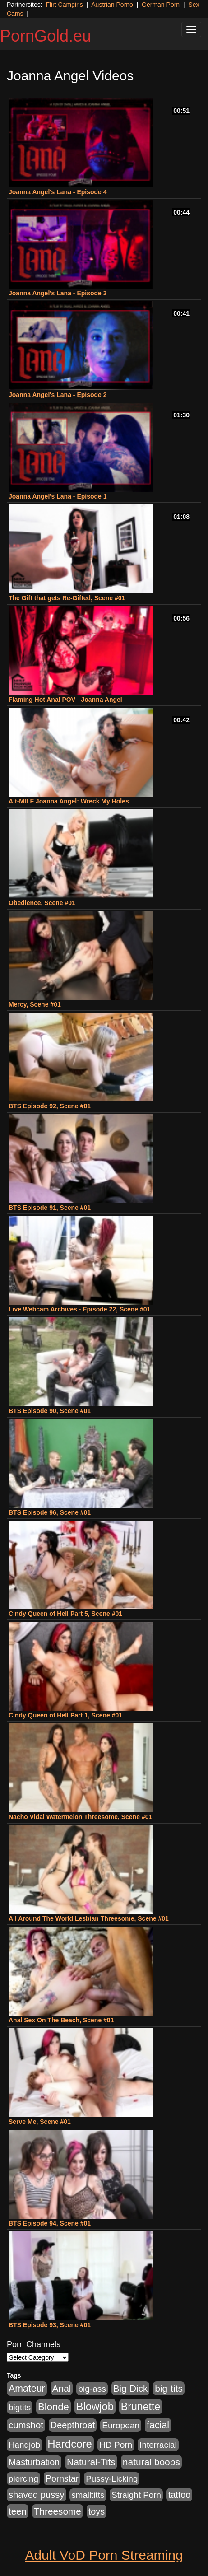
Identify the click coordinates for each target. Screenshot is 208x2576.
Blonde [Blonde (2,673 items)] (53, 2407)
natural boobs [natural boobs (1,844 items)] (151, 2462)
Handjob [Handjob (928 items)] (24, 2445)
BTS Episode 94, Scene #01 (50, 2223)
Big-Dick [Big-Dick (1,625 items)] (130, 2388)
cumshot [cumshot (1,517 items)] (26, 2425)
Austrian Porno (112, 4)
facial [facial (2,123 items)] (158, 2425)
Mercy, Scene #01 (35, 1004)
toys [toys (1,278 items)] (96, 2511)
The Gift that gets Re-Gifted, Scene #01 (67, 598)
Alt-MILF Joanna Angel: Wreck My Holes (69, 801)
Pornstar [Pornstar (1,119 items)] (62, 2478)
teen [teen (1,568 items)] (18, 2511)
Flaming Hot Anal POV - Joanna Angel (65, 699)
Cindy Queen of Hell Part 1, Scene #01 (65, 1715)
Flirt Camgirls (64, 4)
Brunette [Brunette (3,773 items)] (140, 2407)
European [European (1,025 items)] (120, 2425)
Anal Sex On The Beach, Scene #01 (61, 2020)
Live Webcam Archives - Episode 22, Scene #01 (79, 1309)
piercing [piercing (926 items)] (23, 2478)
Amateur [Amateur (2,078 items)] (27, 2388)
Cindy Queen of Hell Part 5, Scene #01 (65, 1613)
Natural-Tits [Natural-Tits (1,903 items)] (91, 2462)
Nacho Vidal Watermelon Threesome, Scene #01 (80, 1816)
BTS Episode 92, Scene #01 (50, 1106)
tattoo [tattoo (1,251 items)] (179, 2495)
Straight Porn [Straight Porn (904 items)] (136, 2495)
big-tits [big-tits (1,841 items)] (169, 2388)
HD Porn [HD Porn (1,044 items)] (116, 2445)
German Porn (161, 4)
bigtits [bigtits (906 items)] (20, 2407)
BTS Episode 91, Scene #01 (50, 1207)
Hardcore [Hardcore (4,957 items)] (69, 2444)
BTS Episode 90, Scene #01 (50, 1410)
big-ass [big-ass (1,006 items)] (92, 2389)
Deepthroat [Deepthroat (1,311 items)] (73, 2425)
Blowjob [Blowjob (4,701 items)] (95, 2406)
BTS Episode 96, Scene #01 (50, 1512)
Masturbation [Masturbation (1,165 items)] (34, 2462)
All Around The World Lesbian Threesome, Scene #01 (89, 1918)
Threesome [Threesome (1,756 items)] (57, 2511)
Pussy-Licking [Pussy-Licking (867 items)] (112, 2478)
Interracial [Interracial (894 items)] (157, 2445)
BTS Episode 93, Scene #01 (50, 2325)
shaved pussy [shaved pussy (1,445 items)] (37, 2495)
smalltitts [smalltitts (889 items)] (87, 2495)
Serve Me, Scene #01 (40, 2121)
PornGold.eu (45, 36)
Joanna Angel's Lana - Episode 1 (58, 496)
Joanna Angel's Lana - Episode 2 (58, 394)
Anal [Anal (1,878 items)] (61, 2388)
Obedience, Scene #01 (42, 902)
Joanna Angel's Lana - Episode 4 (58, 192)
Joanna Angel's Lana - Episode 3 (58, 293)
